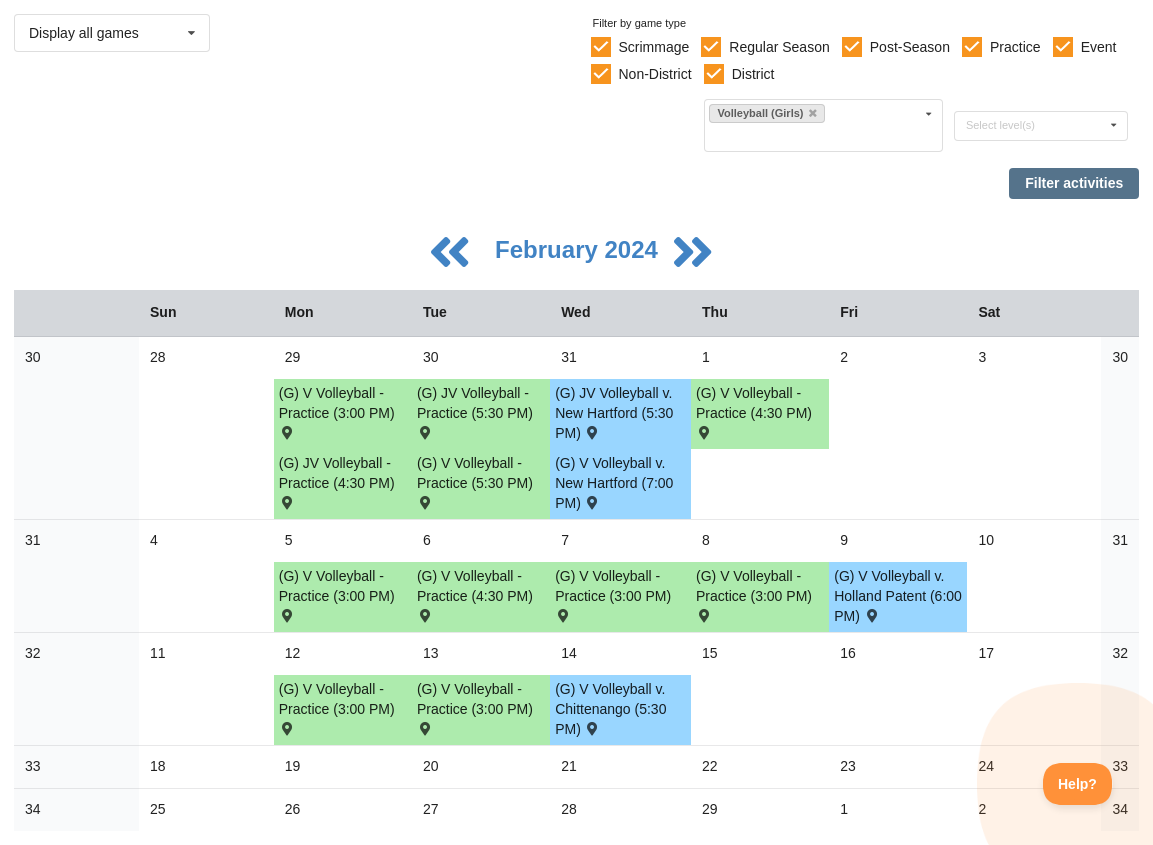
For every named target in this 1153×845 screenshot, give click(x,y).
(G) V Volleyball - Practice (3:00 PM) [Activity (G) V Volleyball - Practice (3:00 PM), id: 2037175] (337, 411)
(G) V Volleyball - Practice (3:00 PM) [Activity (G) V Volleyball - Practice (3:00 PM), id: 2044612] (475, 707)
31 (33, 540)
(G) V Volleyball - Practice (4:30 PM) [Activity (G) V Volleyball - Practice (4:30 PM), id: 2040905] (754, 411)
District (753, 74)
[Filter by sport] (815, 136)
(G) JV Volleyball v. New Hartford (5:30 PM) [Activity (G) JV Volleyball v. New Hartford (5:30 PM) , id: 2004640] (614, 413)
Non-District (654, 74)
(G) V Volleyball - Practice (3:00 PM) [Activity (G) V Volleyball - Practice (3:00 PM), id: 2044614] (337, 707)
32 (33, 653)
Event (1099, 47)
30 (33, 357)
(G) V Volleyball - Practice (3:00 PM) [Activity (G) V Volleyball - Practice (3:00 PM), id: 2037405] (613, 594)
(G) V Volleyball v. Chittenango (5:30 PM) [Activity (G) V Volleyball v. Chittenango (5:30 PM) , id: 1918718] (610, 709)
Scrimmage (653, 47)
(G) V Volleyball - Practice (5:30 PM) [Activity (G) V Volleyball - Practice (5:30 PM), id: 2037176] (475, 481)
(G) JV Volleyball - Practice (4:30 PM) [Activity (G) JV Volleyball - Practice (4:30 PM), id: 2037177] (337, 481)
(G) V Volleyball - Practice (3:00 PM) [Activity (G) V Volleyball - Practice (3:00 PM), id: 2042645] (754, 594)
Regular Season (779, 47)
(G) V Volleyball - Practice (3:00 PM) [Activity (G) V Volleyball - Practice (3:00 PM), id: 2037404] (337, 594)
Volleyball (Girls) (766, 113)
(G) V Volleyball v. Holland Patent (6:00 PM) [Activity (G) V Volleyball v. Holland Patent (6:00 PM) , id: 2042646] (898, 596)
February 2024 (579, 249)
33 (33, 766)
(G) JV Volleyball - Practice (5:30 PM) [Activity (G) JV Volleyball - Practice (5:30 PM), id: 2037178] (475, 411)
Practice (1015, 47)
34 (33, 809)
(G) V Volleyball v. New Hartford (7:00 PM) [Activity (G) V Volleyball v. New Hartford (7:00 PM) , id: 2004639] (614, 483)
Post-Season (910, 47)
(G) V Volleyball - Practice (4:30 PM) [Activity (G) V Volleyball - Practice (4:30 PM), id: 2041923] (475, 594)
